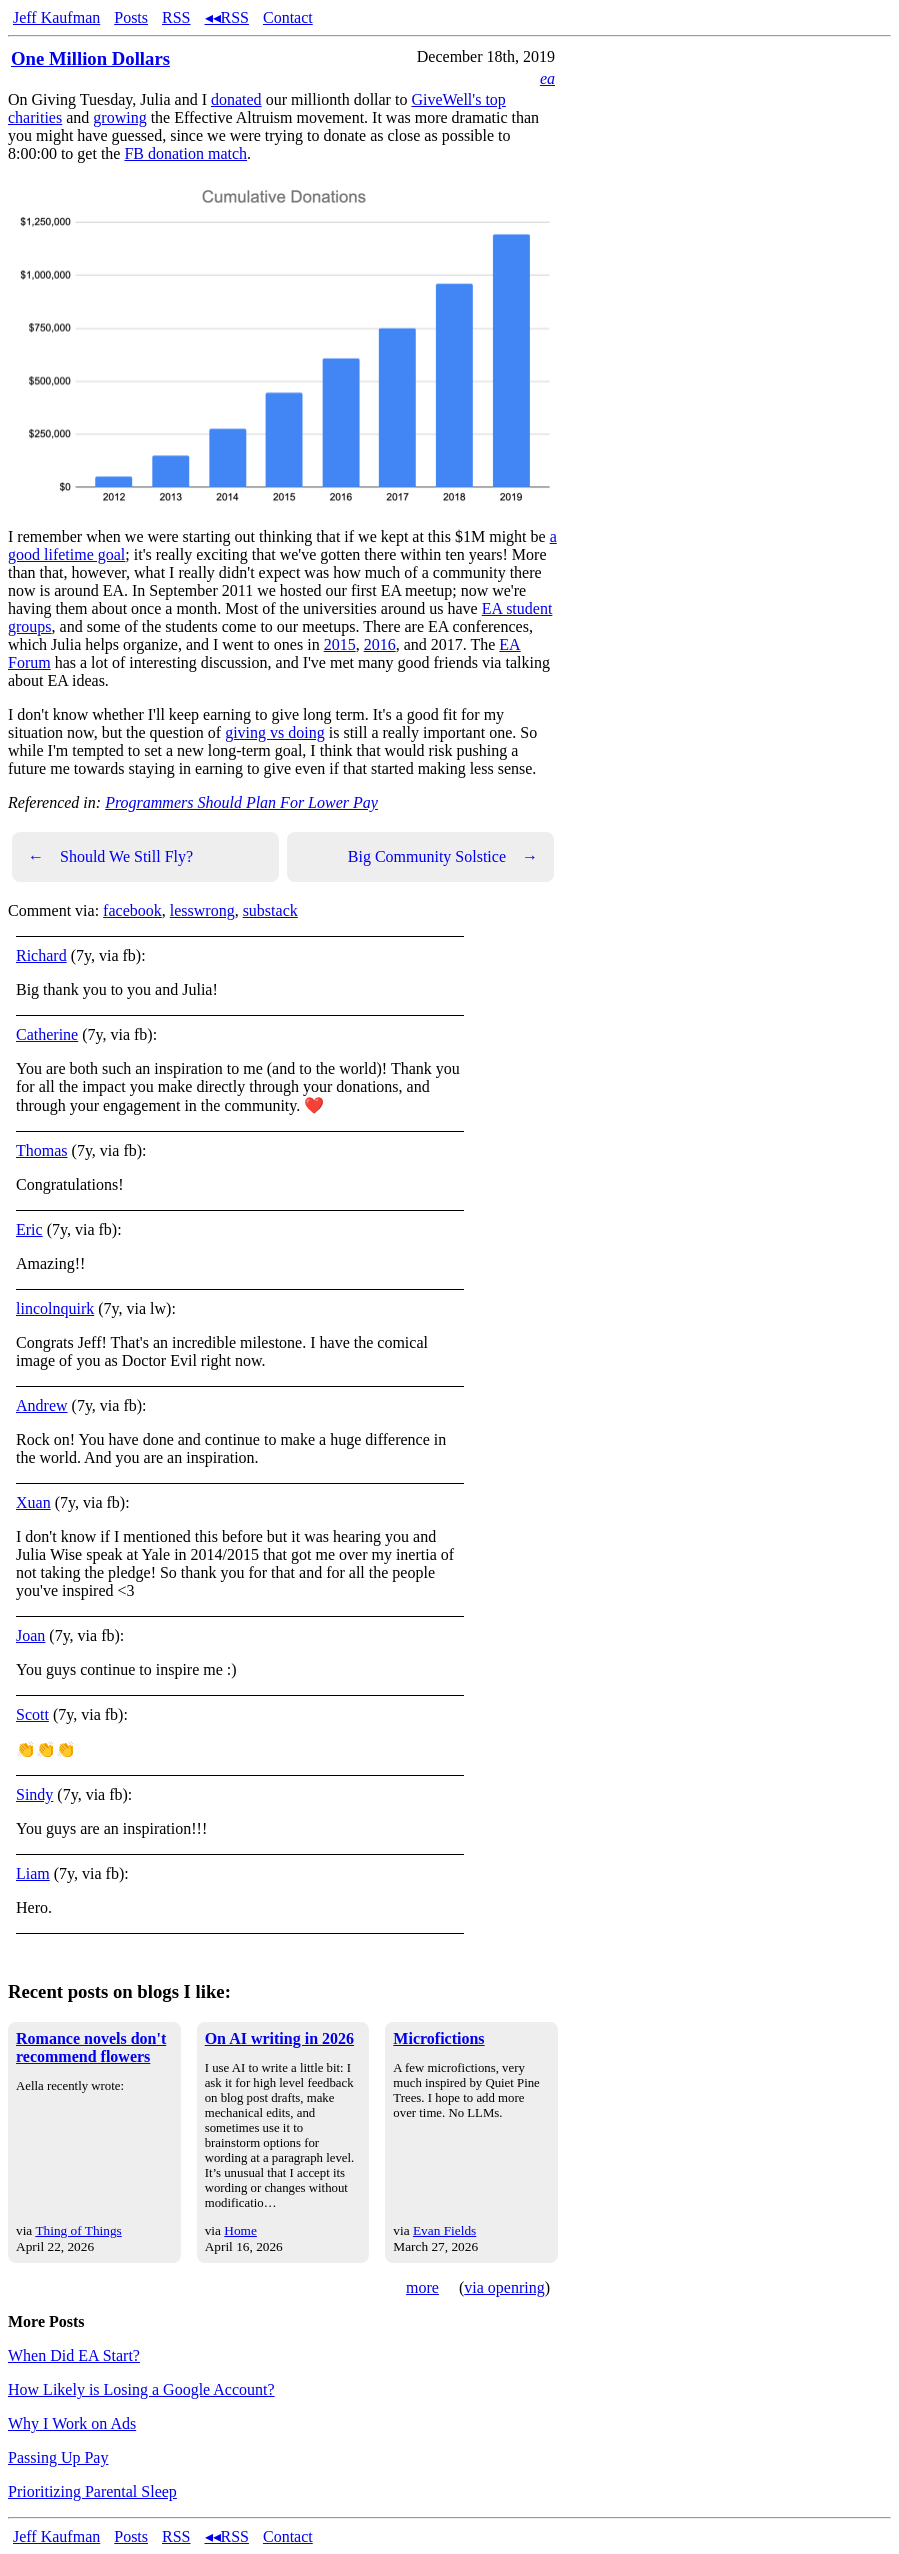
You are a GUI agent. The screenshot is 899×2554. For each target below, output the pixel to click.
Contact (288, 17)
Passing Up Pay (58, 2457)
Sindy (34, 1794)
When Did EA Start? (74, 2355)
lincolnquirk (55, 1308)
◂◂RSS (227, 17)
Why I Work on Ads (72, 2423)
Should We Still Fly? (110, 857)
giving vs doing (275, 732)
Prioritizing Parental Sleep (92, 2491)
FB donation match (185, 153)
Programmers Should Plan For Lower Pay (241, 802)
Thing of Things (78, 2230)
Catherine (47, 1034)
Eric (29, 1229)
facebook (132, 910)
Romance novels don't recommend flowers (91, 2047)
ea (547, 78)
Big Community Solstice (443, 857)
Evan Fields (444, 2230)
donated (236, 99)
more (422, 2287)
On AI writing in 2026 (279, 2038)
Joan (30, 1635)
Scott (32, 1714)
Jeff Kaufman (56, 17)
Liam (33, 1873)
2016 (380, 644)
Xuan (33, 1502)
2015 (340, 644)
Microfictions (438, 2038)
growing (119, 117)
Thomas (42, 1150)
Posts (131, 17)
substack (270, 910)
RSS (176, 17)
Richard (41, 955)
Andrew (42, 1405)
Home (240, 2230)
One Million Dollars (90, 58)
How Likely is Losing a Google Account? (141, 2389)
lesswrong (202, 910)
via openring (504, 2287)
